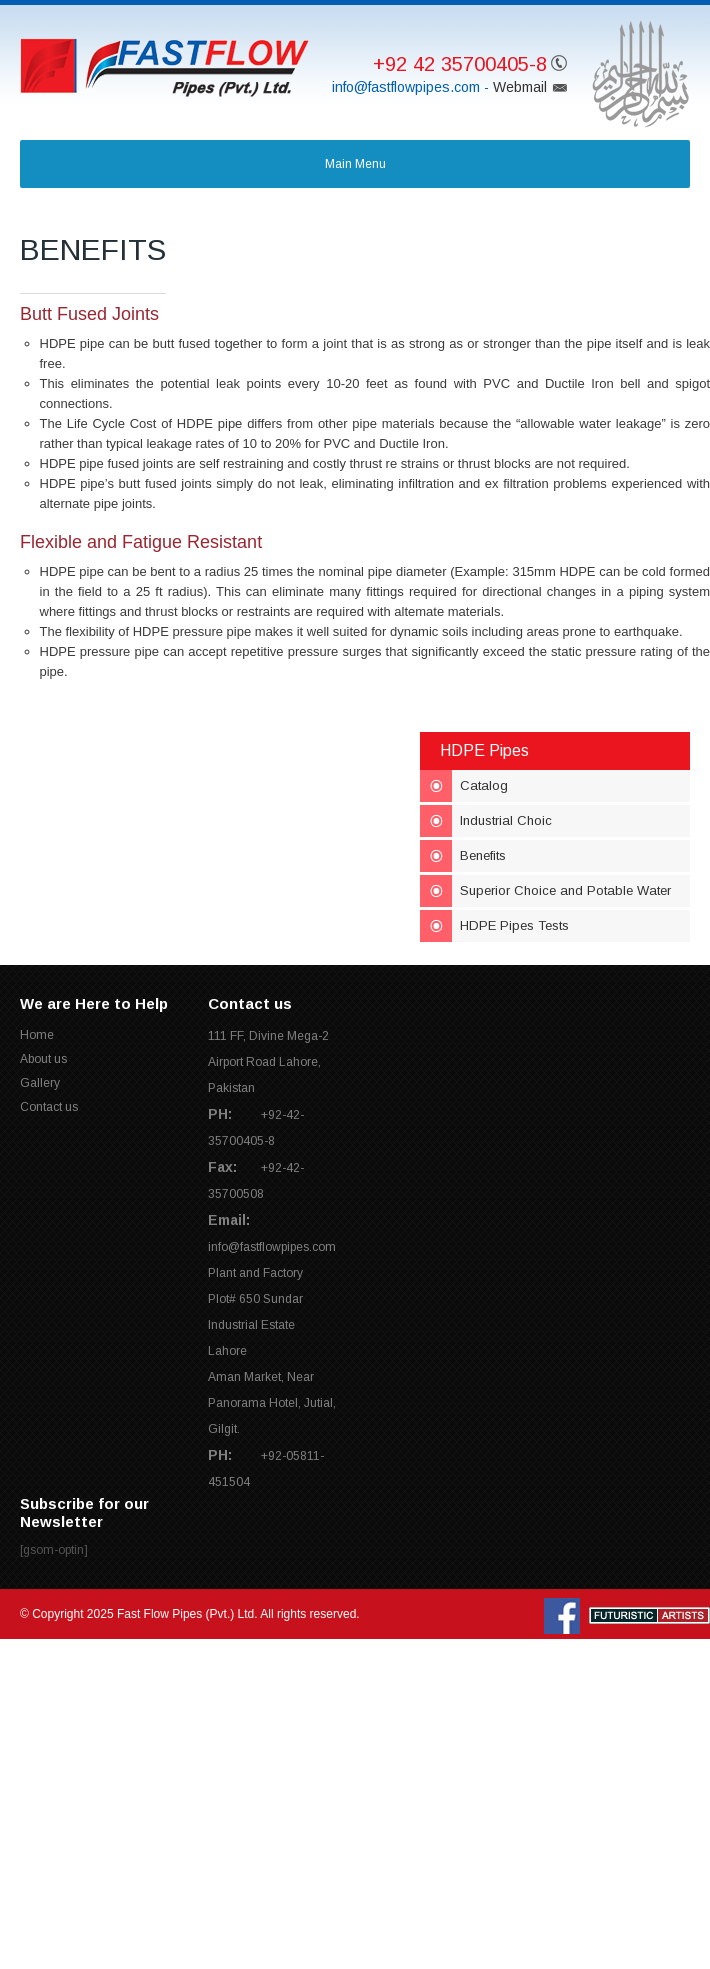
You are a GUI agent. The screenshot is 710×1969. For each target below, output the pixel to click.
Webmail (520, 87)
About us (43, 1059)
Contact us (49, 1107)
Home (37, 1035)
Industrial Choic (506, 820)
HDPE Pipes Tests (514, 925)
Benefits (483, 855)
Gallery (40, 1083)
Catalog (484, 785)
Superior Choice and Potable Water (565, 890)
